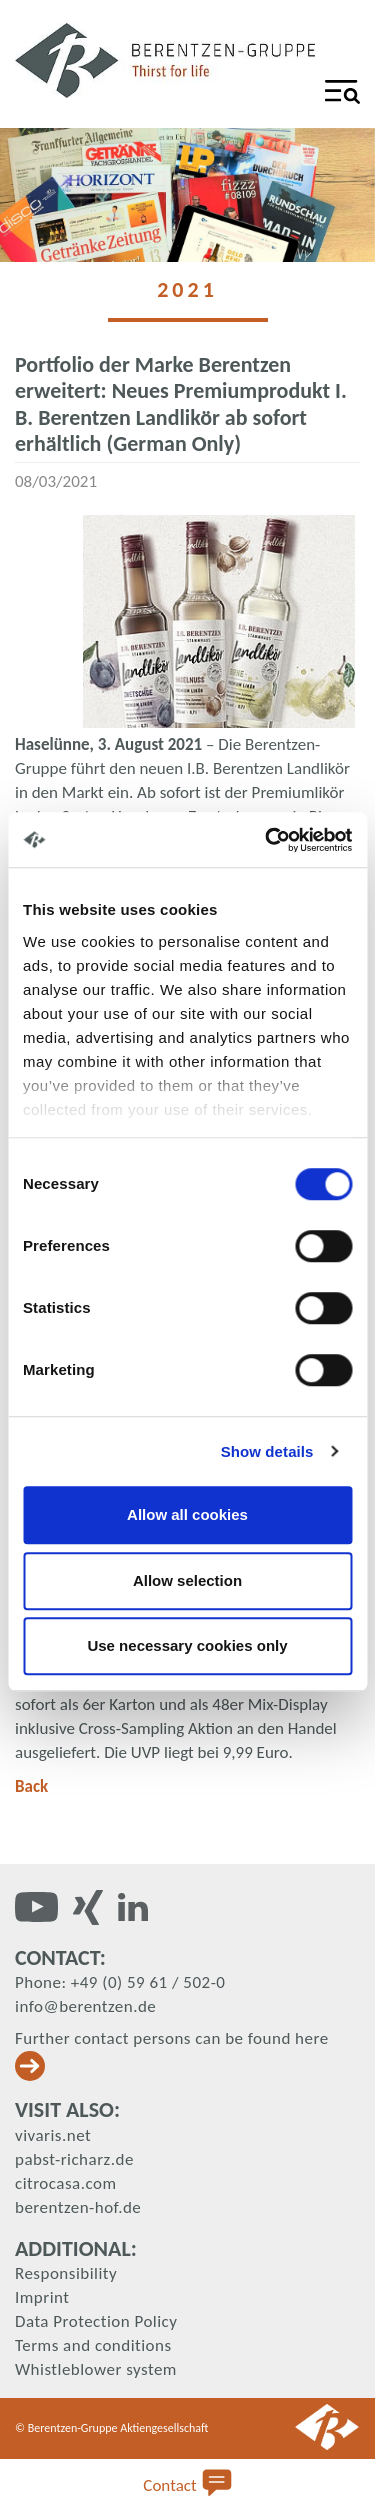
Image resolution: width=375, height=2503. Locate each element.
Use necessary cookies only (187, 1645)
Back (31, 1786)
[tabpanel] (187, 195)
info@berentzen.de (85, 2006)
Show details (267, 1451)
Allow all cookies (187, 1514)
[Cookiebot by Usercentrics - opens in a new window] (267, 840)
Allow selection (187, 1580)
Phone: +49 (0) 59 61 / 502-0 (120, 1982)
